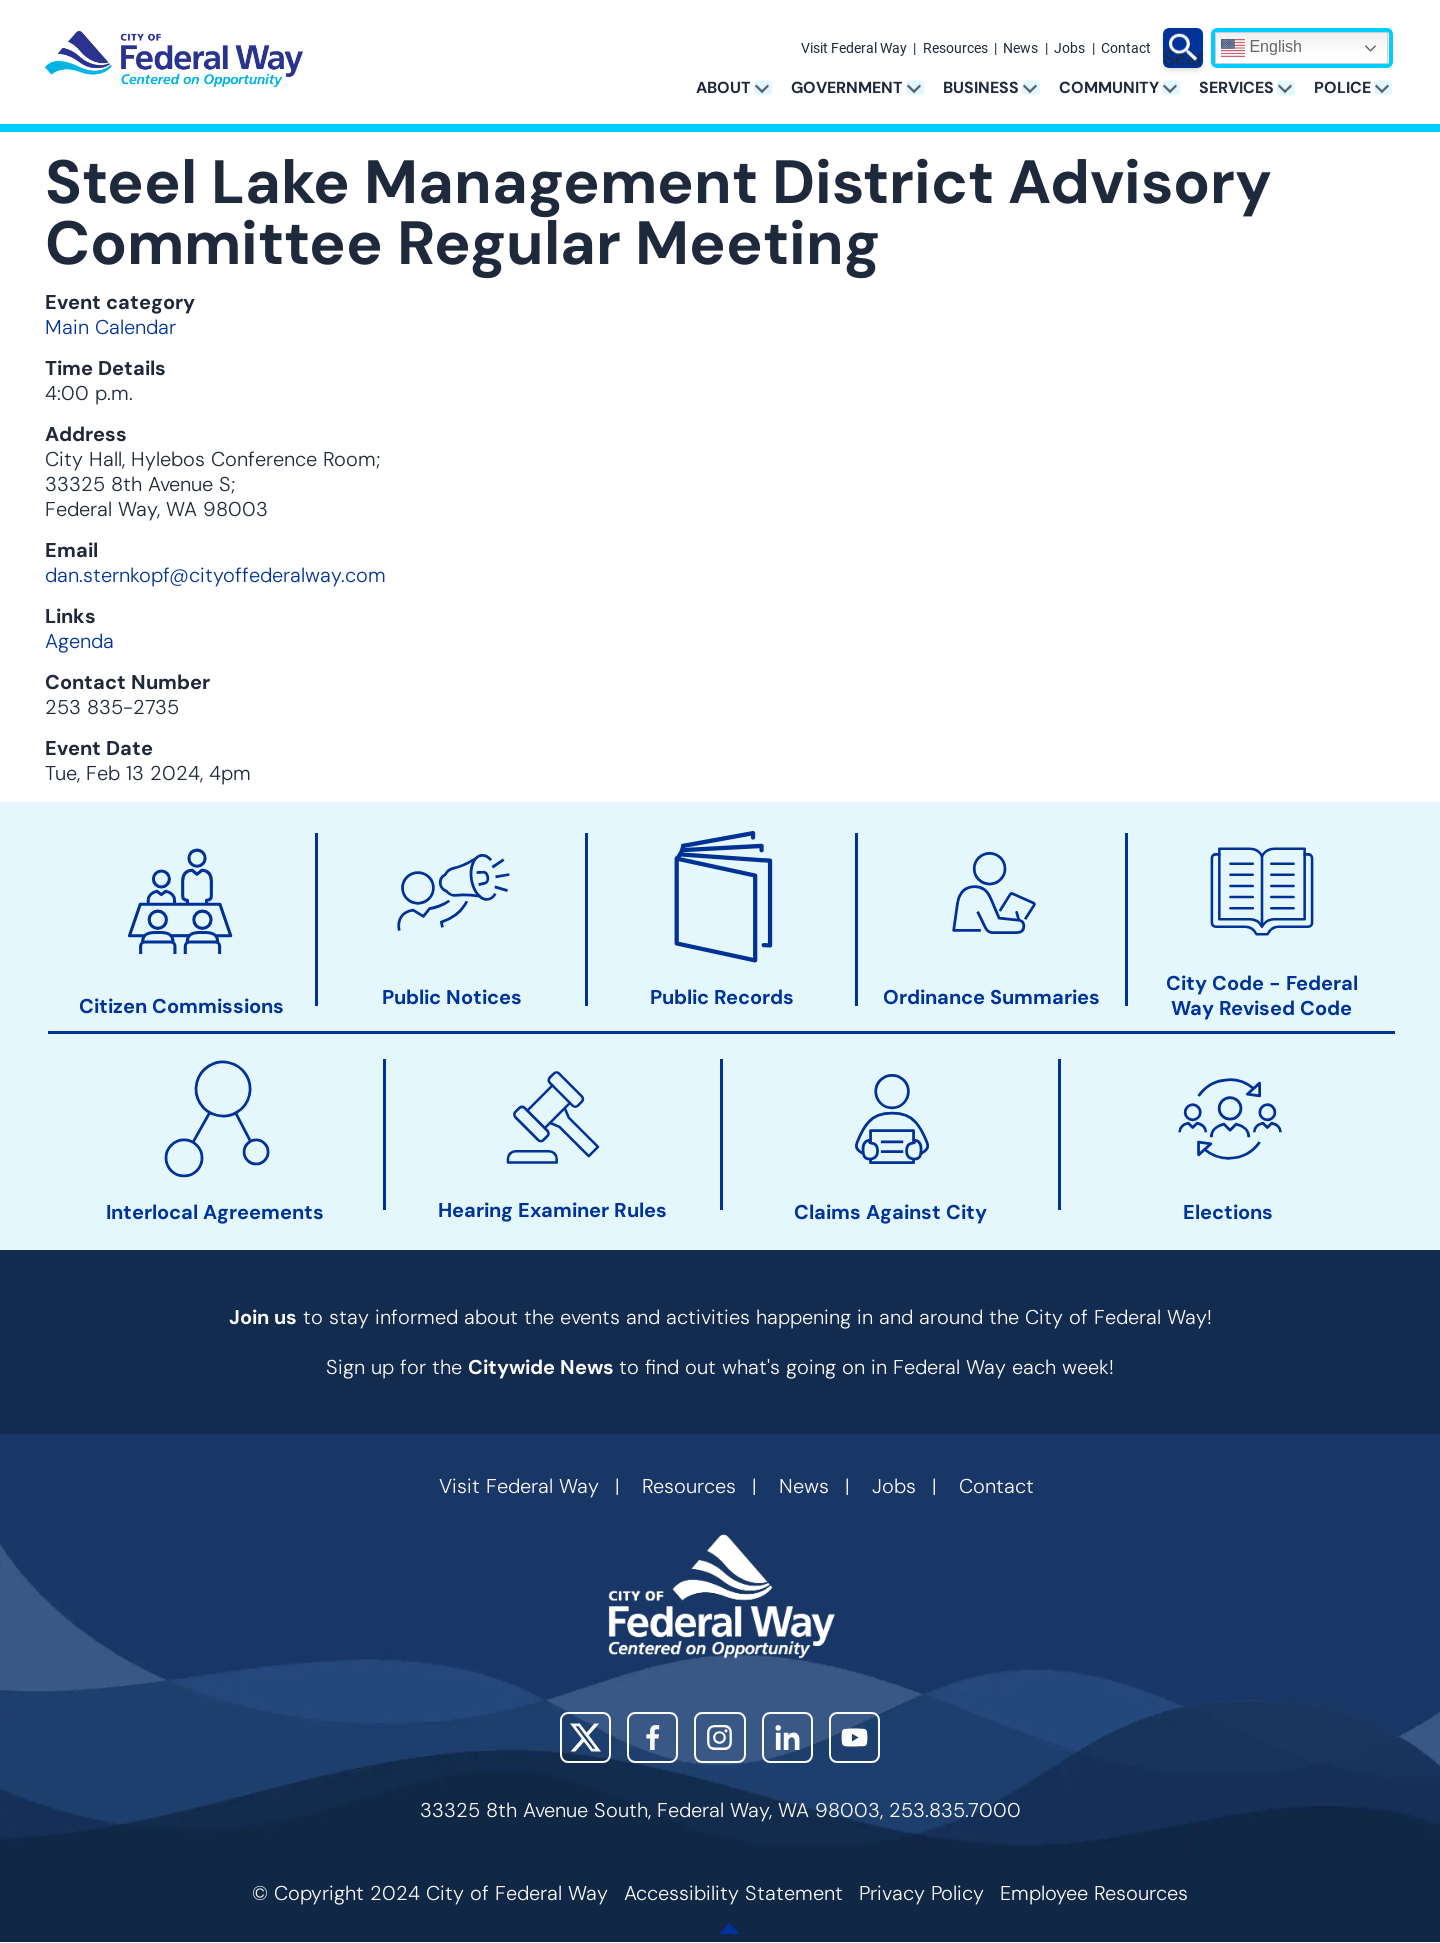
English (1261, 48)
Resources (955, 49)
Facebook (652, 1737)
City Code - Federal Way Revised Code (1262, 996)
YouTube (854, 1737)
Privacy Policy (921, 1893)
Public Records (722, 997)
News (1020, 49)
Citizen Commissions (181, 1006)
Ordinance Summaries (991, 997)
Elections (1228, 1212)
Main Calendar (110, 327)
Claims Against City (890, 1212)
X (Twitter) (585, 1737)
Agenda (79, 641)
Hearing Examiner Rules (552, 1210)
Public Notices (452, 997)
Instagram (719, 1737)
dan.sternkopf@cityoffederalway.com (215, 575)
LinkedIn (787, 1737)
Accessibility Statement (733, 1893)
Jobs (1069, 49)
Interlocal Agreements (215, 1212)
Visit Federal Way (854, 49)
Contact (1126, 49)
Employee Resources (1094, 1893)
